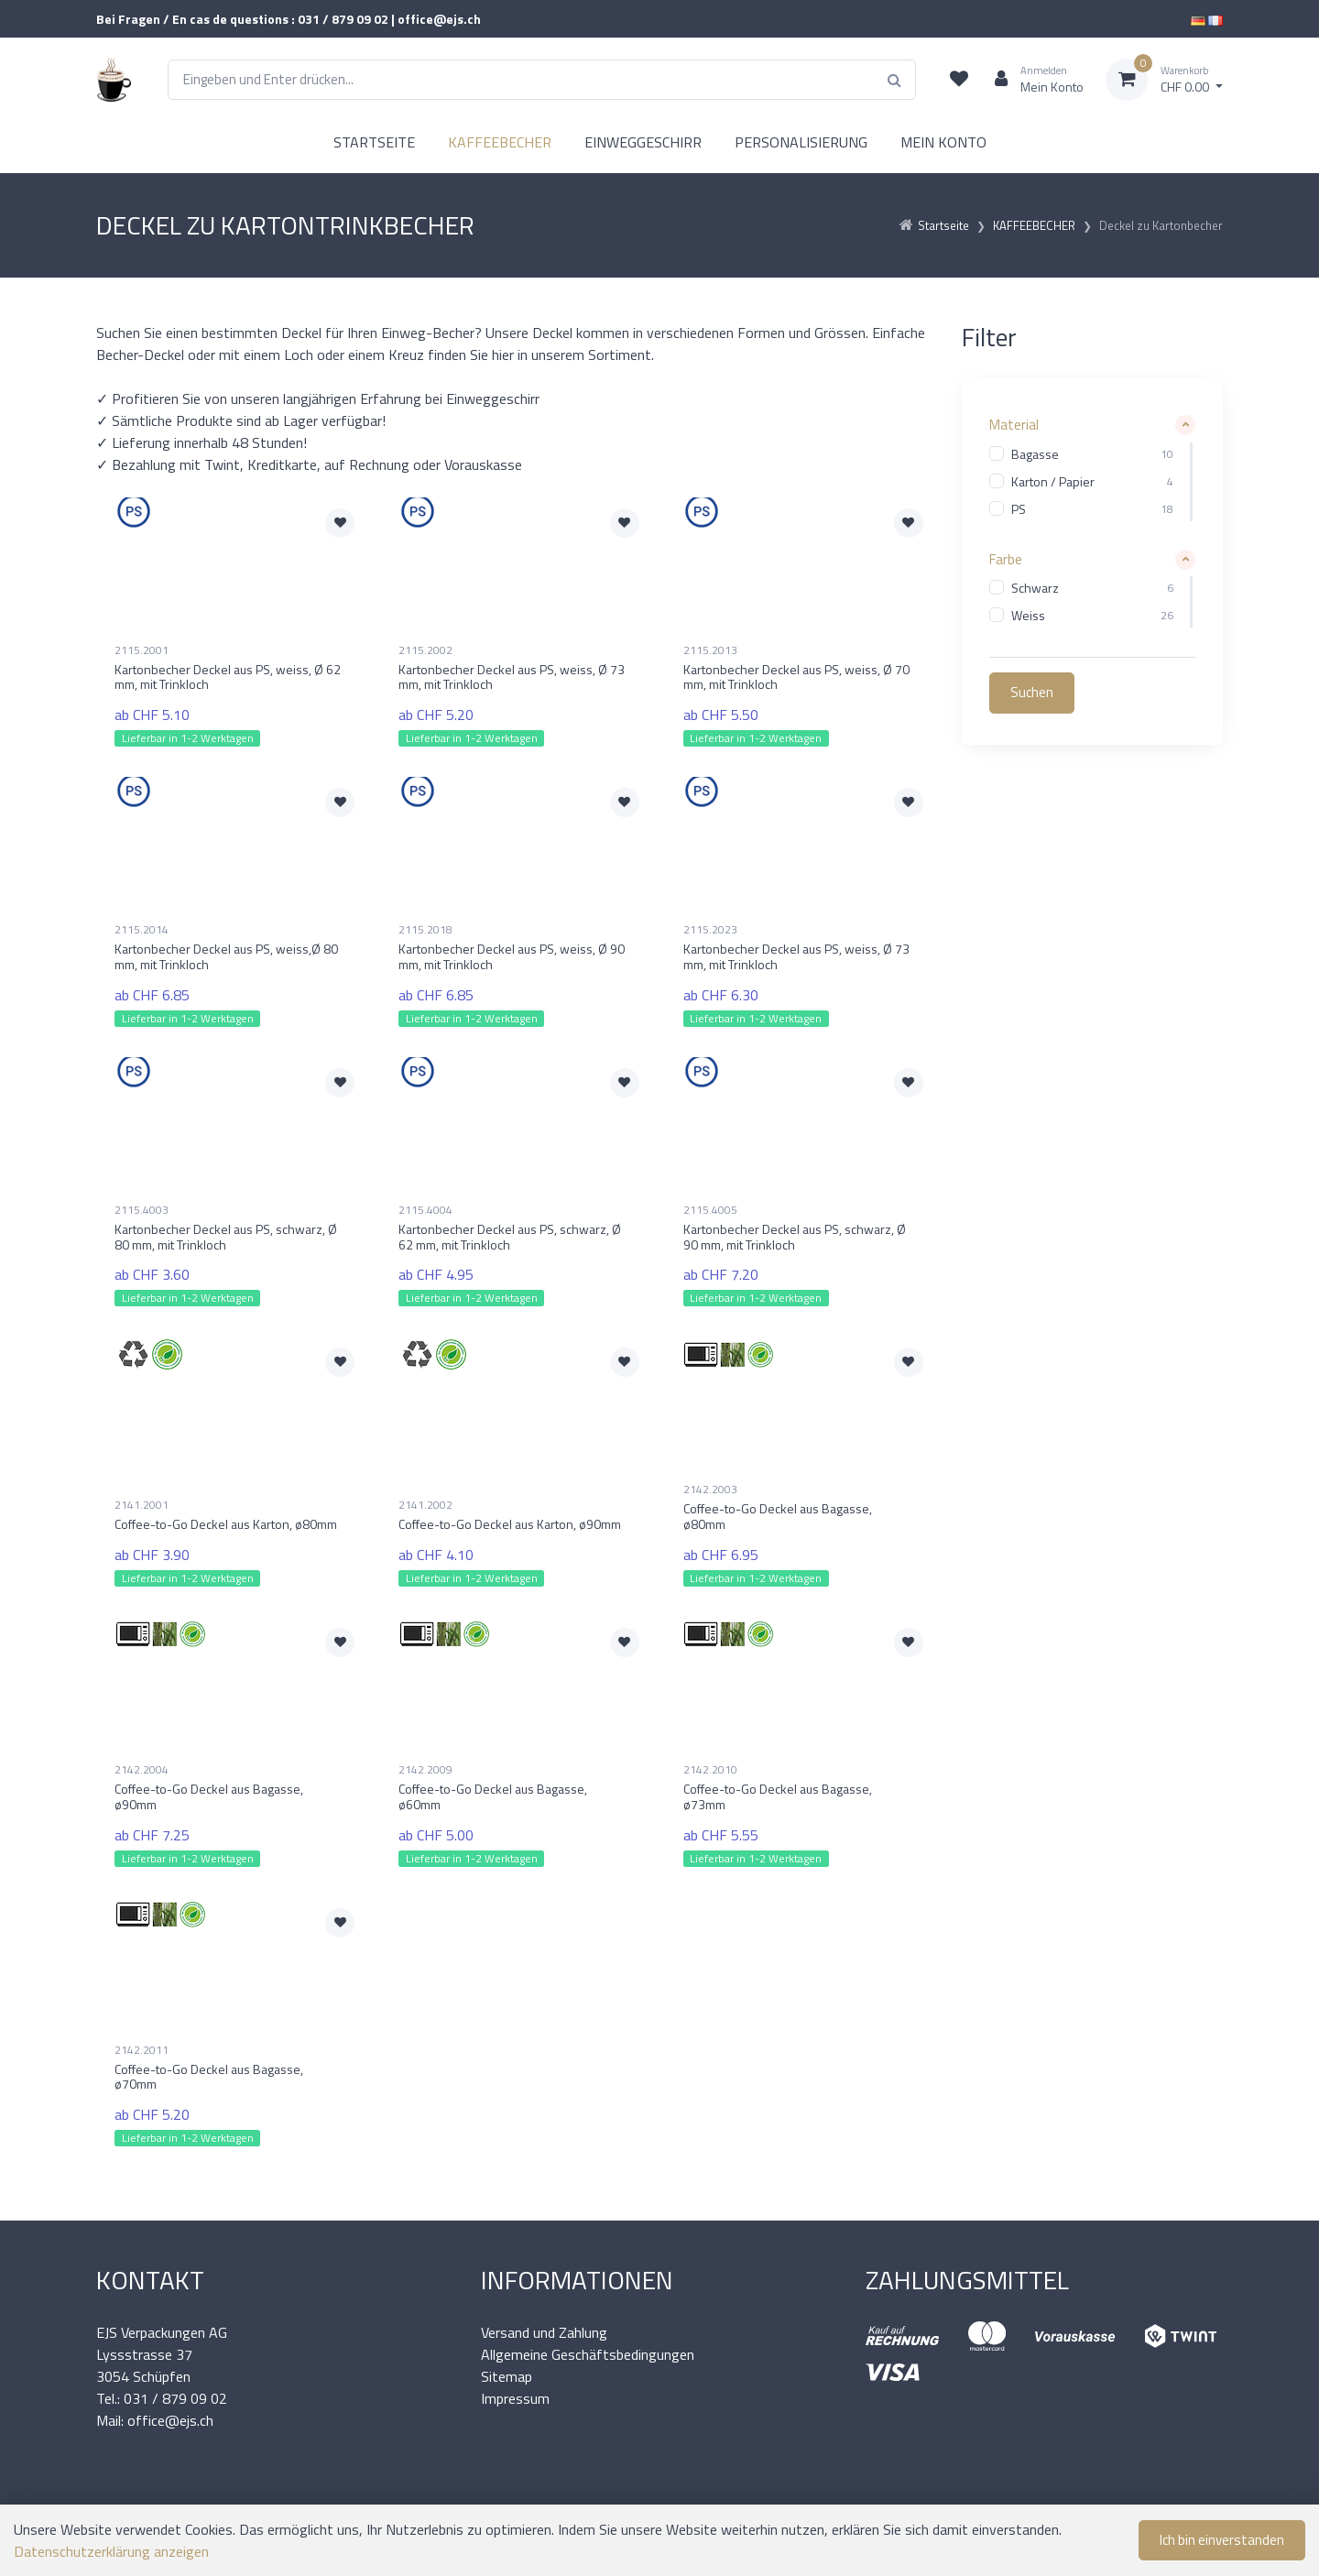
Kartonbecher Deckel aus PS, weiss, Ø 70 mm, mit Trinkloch (796, 677)
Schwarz (1035, 588)
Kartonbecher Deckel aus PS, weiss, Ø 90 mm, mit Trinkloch (511, 956)
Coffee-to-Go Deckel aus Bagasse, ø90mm (208, 1796)
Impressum (515, 2398)
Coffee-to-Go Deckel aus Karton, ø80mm (225, 1524)
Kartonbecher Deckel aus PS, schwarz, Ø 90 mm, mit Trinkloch (794, 1236)
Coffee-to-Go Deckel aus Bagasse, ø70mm (208, 2076)
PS (1018, 508)
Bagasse (1035, 454)
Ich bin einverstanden (1222, 2539)
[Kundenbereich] (1032, 80)
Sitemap (506, 2376)
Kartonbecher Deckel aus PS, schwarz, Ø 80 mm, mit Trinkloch (225, 1236)
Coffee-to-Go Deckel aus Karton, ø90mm (509, 1524)
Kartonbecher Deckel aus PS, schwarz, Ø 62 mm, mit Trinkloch (509, 1236)
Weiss (1028, 616)
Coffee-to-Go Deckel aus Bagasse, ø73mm (777, 1796)
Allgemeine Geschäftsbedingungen (587, 2354)
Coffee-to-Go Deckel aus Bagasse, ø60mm (492, 1796)
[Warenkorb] (1164, 80)
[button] (1092, 425)
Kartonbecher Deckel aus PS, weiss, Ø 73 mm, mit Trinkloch (511, 677)
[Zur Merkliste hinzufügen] (339, 523)
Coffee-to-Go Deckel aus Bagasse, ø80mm (777, 1516)
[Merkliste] (959, 80)
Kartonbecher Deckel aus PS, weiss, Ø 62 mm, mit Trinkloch (227, 677)
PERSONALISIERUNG (801, 142)
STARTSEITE (374, 142)
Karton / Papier (1053, 481)
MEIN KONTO (943, 142)
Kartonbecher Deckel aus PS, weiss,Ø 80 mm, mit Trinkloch (226, 956)
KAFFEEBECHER (499, 142)
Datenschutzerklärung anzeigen (111, 2551)
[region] (1092, 481)
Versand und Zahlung (544, 2332)
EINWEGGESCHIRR (643, 142)
